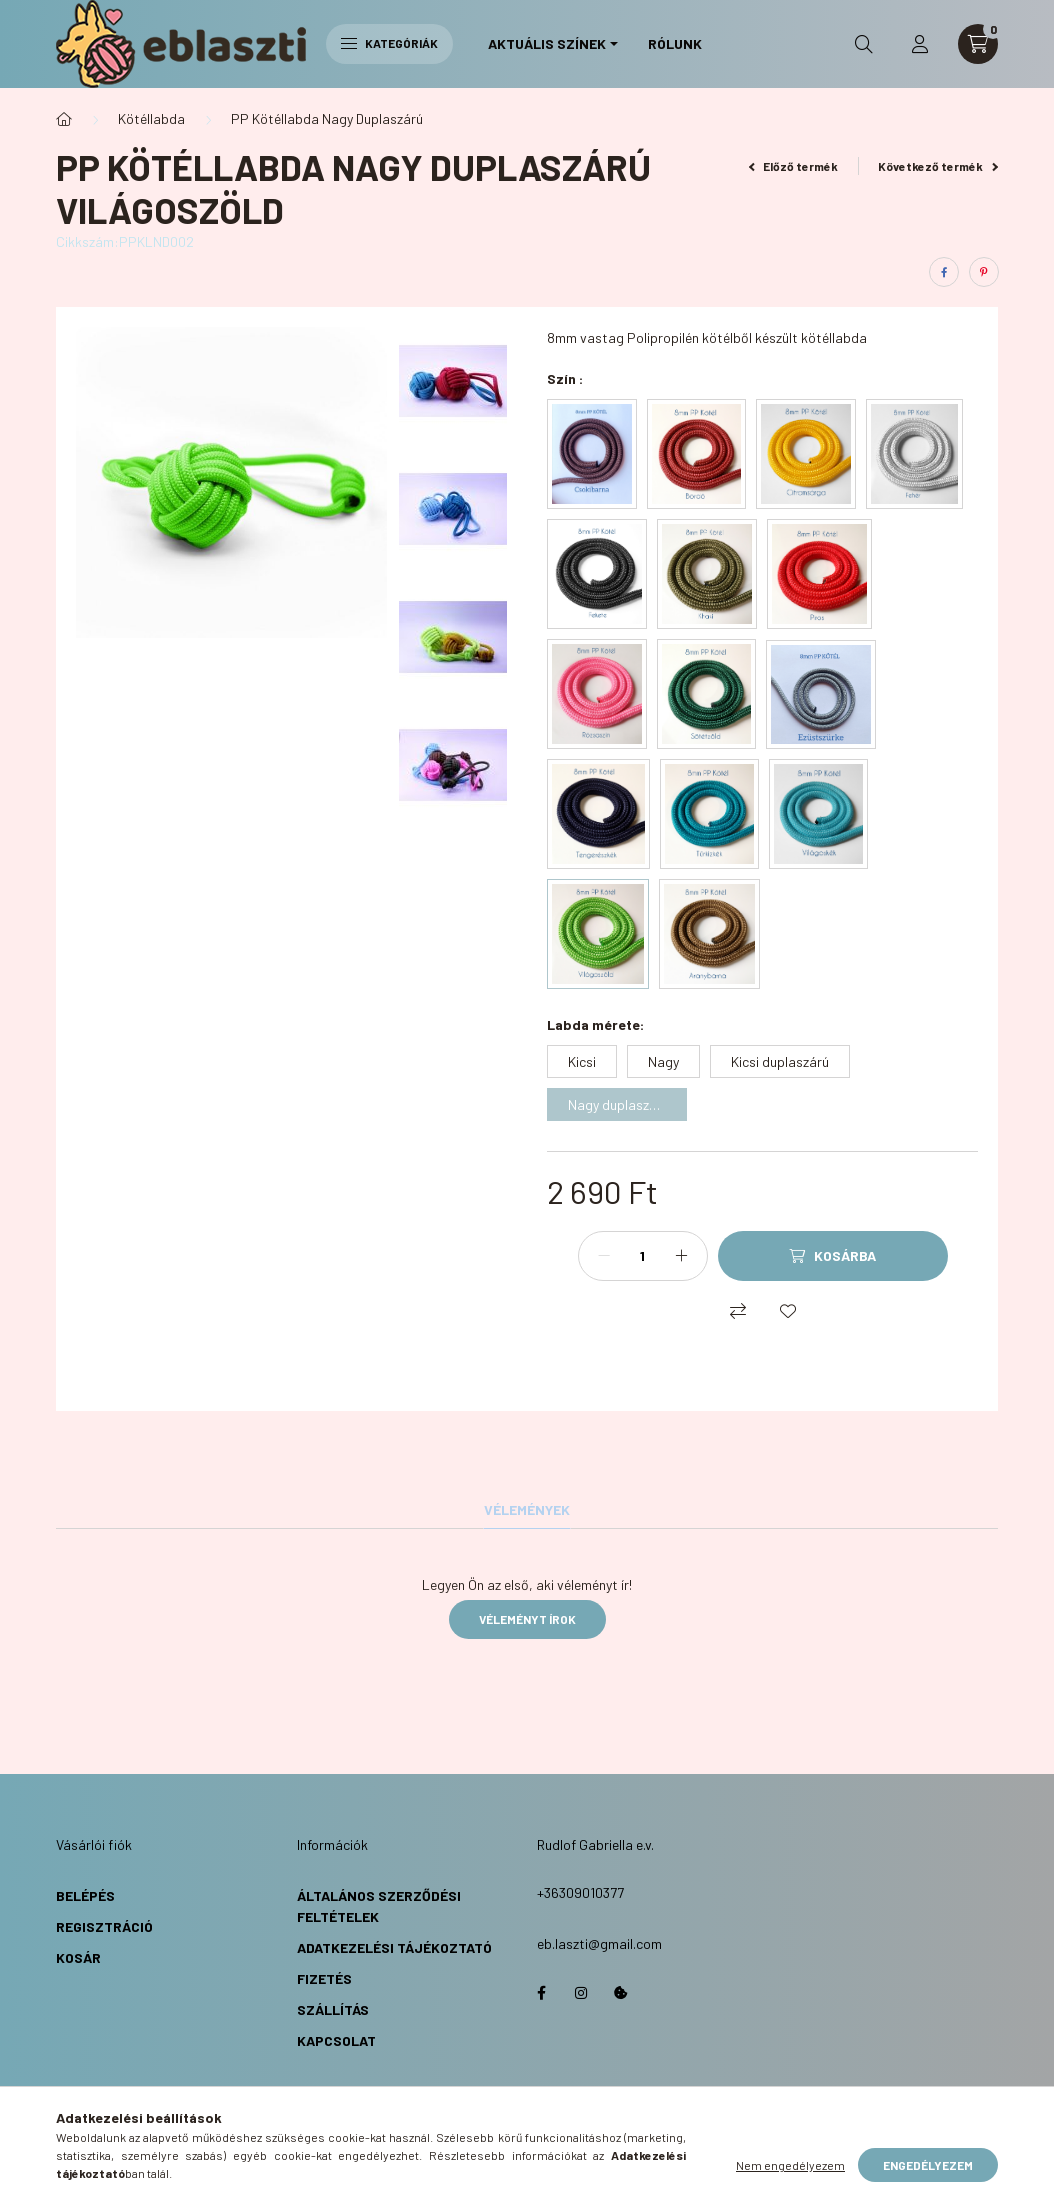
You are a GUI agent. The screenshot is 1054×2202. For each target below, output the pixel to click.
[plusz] (682, 1256)
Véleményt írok (527, 1619)
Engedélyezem (928, 2165)
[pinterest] (984, 272)
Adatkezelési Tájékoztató (394, 1947)
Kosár (78, 1957)
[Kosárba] (833, 1256)
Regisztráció (104, 1926)
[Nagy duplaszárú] (617, 1104)
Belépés (85, 1895)
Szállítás (333, 2009)
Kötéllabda (151, 118)
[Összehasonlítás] (738, 1311)
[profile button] (920, 44)
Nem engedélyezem (790, 2165)
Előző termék (794, 166)
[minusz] (604, 1256)
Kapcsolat (336, 2040)
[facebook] (944, 272)
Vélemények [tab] (527, 1509)
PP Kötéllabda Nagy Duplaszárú (327, 118)
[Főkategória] (64, 119)
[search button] (864, 44)
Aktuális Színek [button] (547, 43)
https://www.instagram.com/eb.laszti (581, 1993)
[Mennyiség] (643, 1256)
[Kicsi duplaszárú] (780, 1061)
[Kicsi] (582, 1061)
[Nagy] (663, 1061)
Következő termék (938, 166)
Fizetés (324, 1978)
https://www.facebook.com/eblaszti (541, 1993)
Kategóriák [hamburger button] (389, 43)
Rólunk (675, 43)
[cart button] (978, 44)
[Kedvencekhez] (788, 1311)
